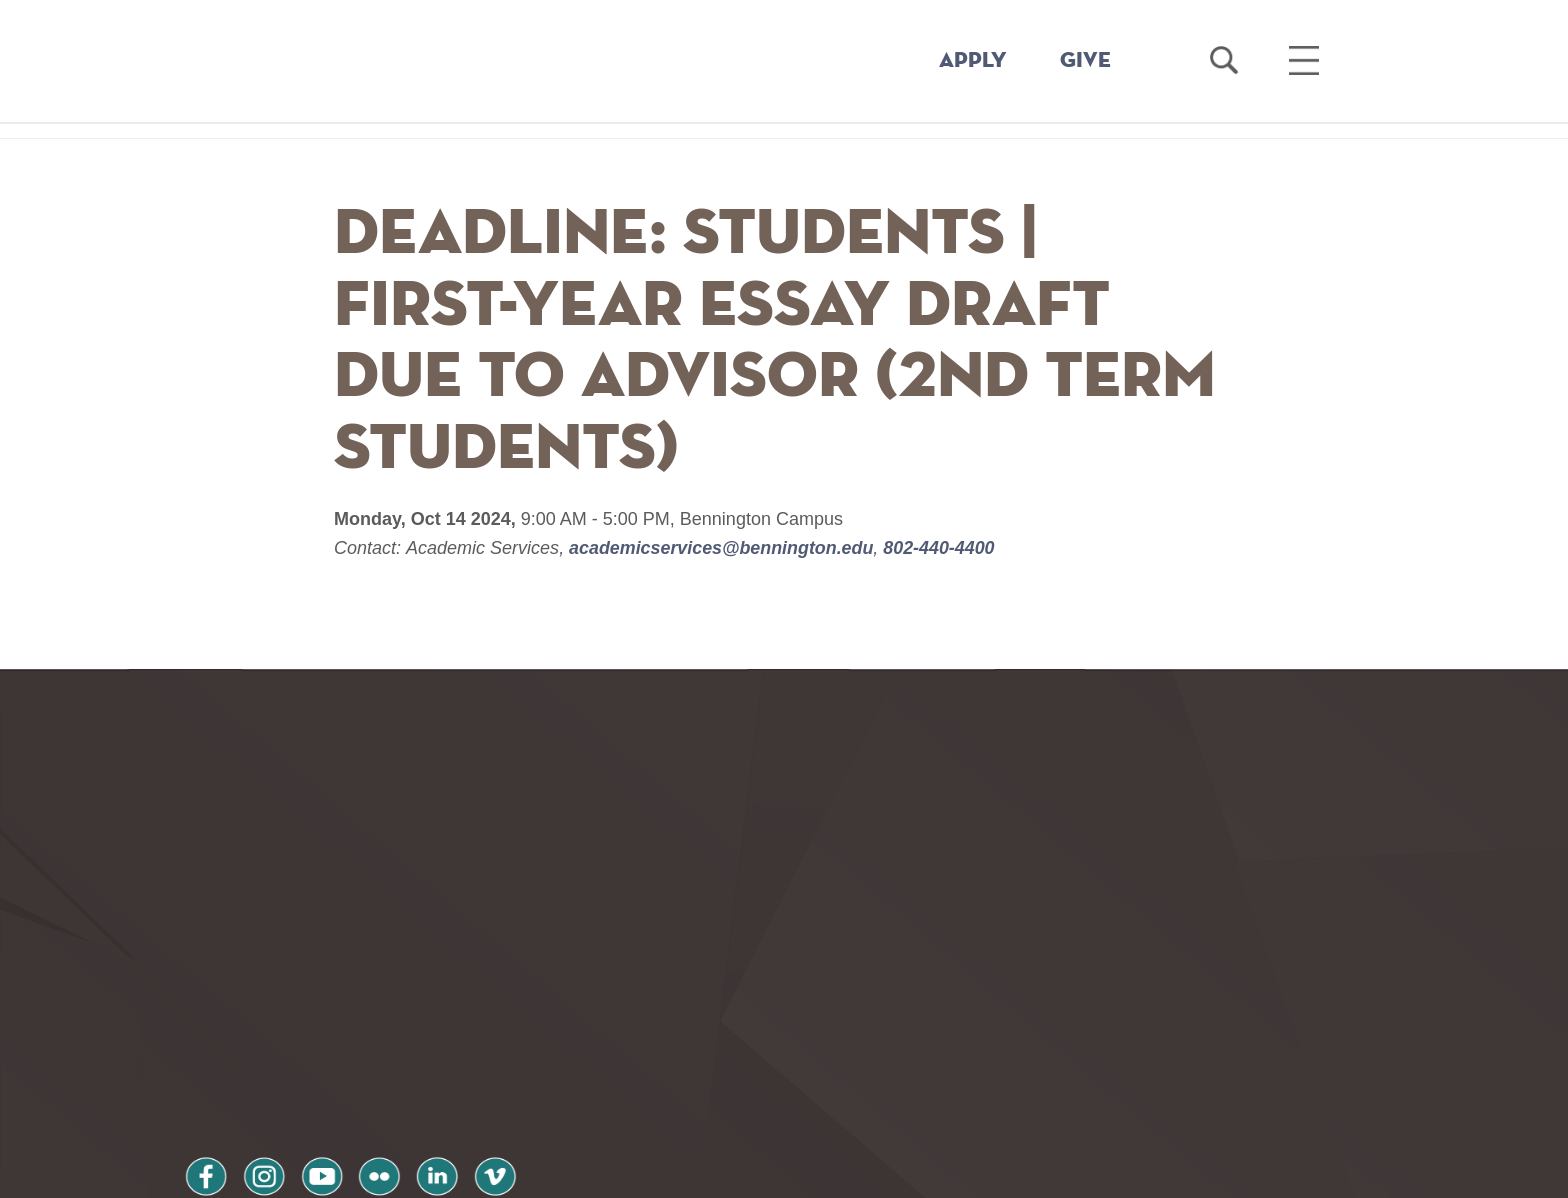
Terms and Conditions (452, 1091)
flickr (377, 1038)
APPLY (973, 61)
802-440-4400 (939, 548)
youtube (320, 1038)
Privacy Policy (254, 1091)
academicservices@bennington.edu (722, 548)
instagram (263, 1038)
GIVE (1085, 61)
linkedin (434, 1038)
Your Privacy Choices (847, 1171)
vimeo (491, 1038)
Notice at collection (659, 1171)
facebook (206, 1038)
